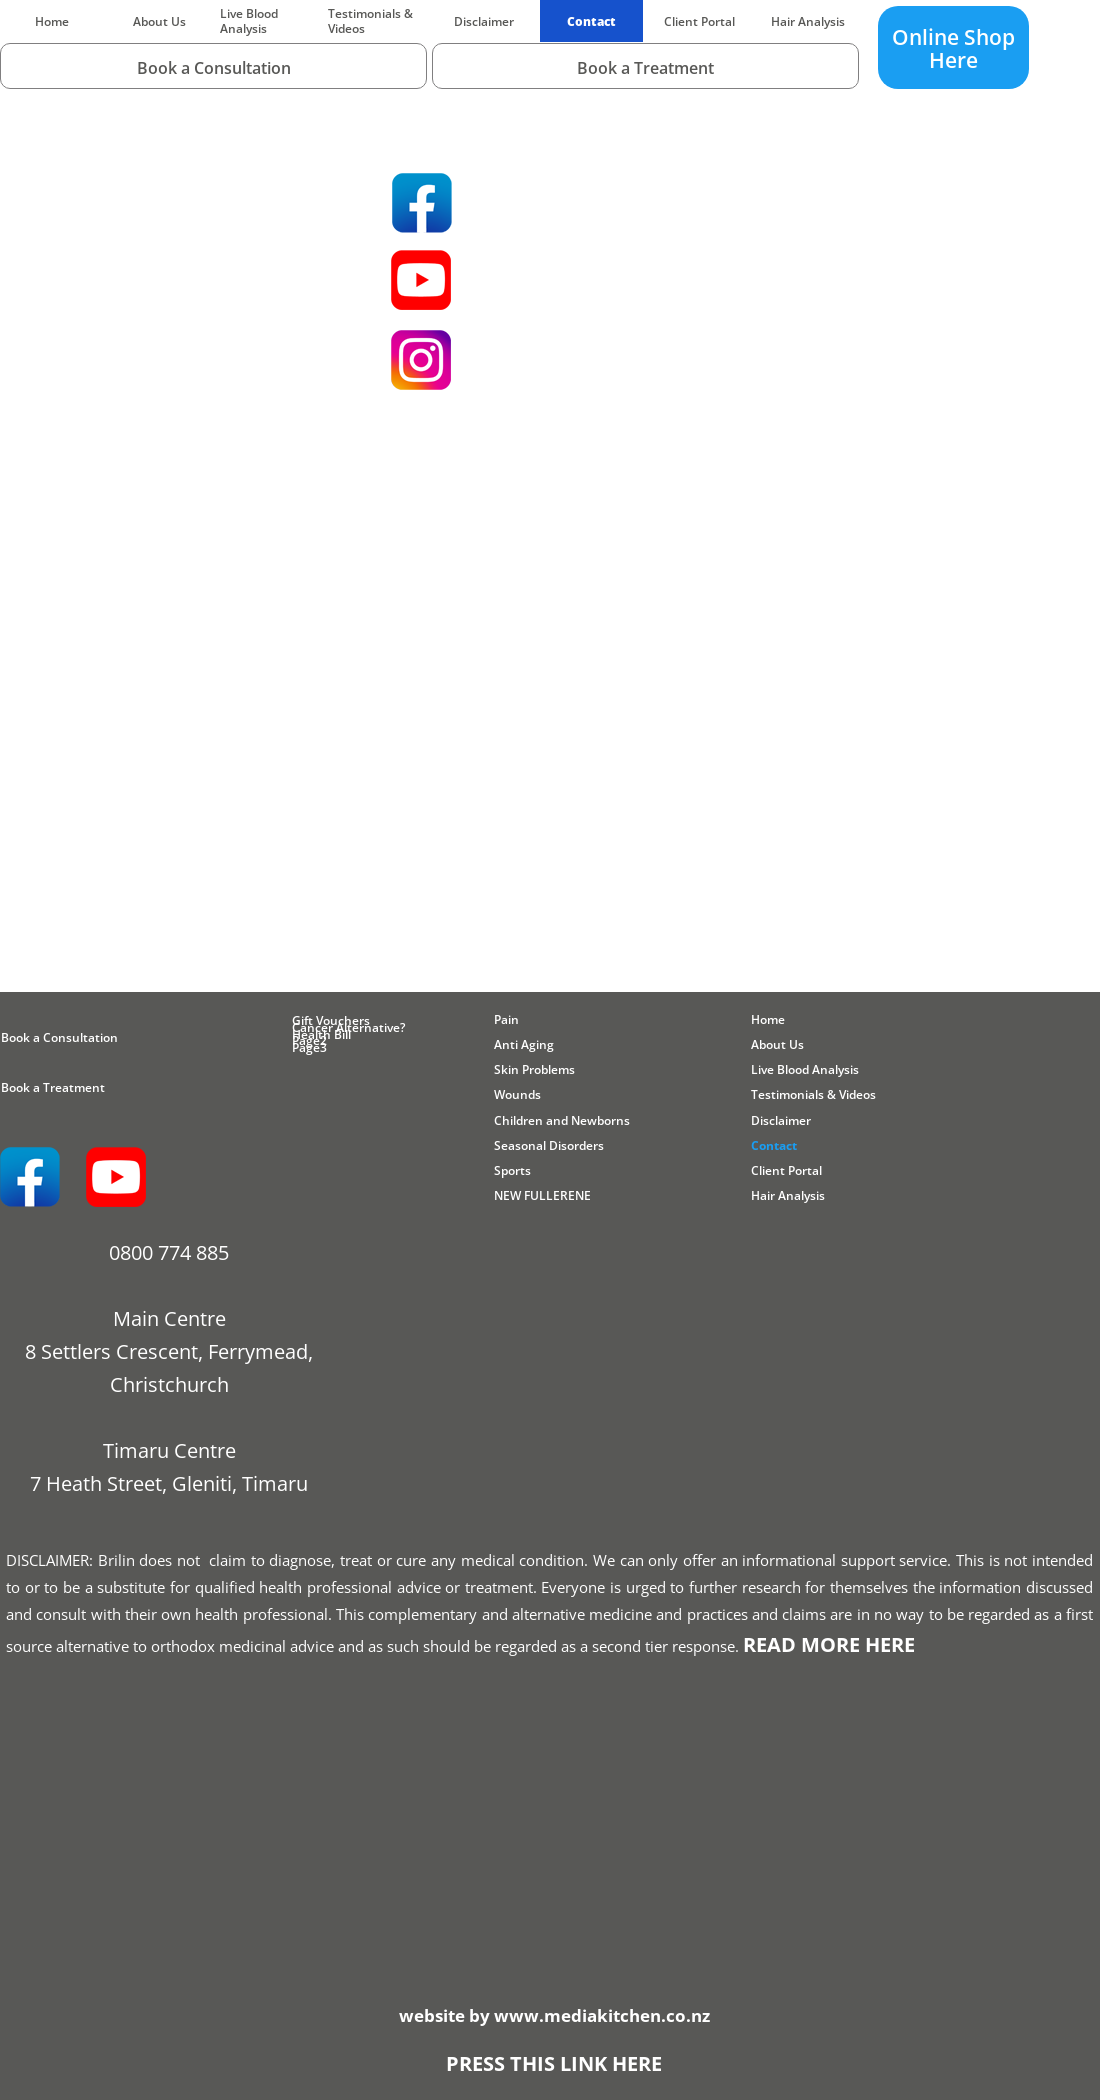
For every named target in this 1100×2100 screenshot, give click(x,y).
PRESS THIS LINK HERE (554, 2063)
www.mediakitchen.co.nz (602, 2015)
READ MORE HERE (829, 1644)
